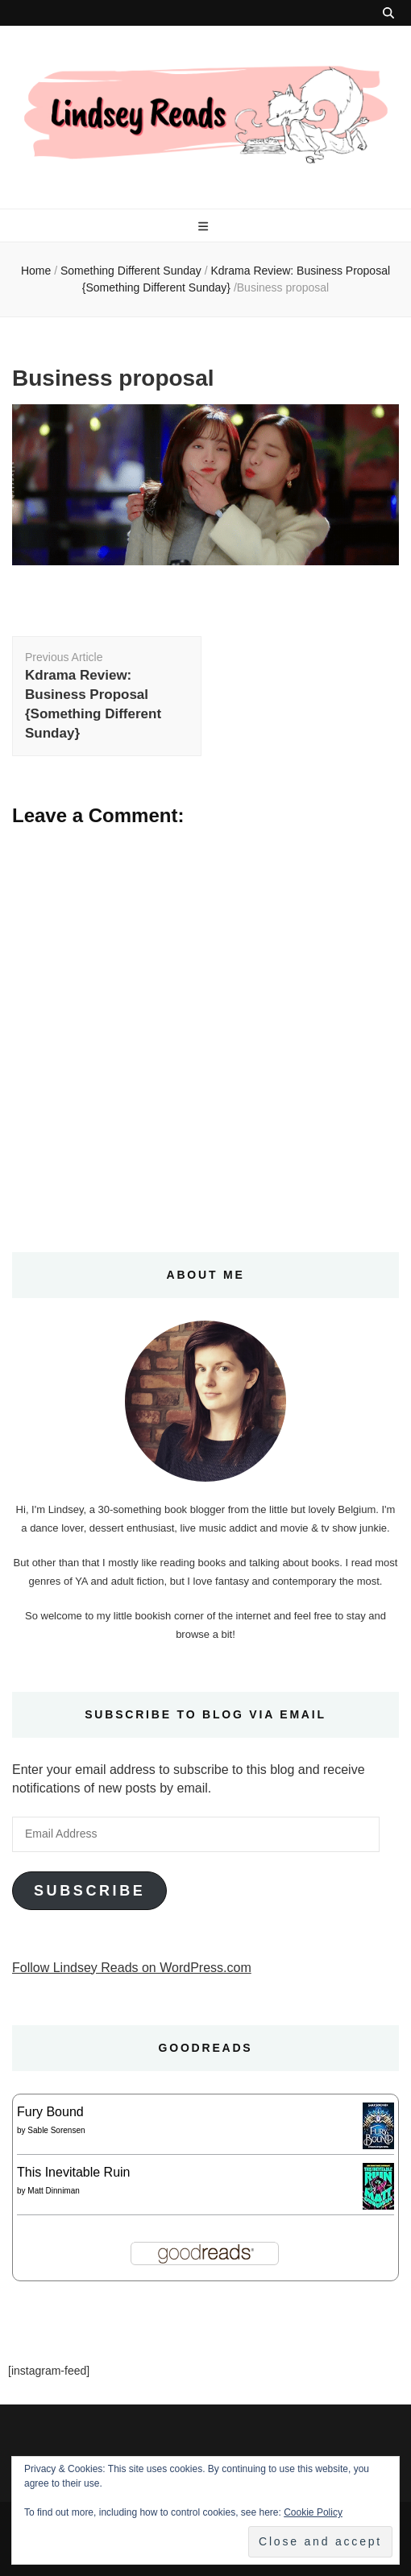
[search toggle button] (388, 13)
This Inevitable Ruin (74, 2172)
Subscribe (89, 1891)
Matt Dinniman (53, 2190)
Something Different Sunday (130, 270)
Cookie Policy (313, 2512)
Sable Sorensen (56, 2130)
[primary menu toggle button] (205, 226)
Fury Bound (50, 2112)
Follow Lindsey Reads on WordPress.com (131, 1967)
